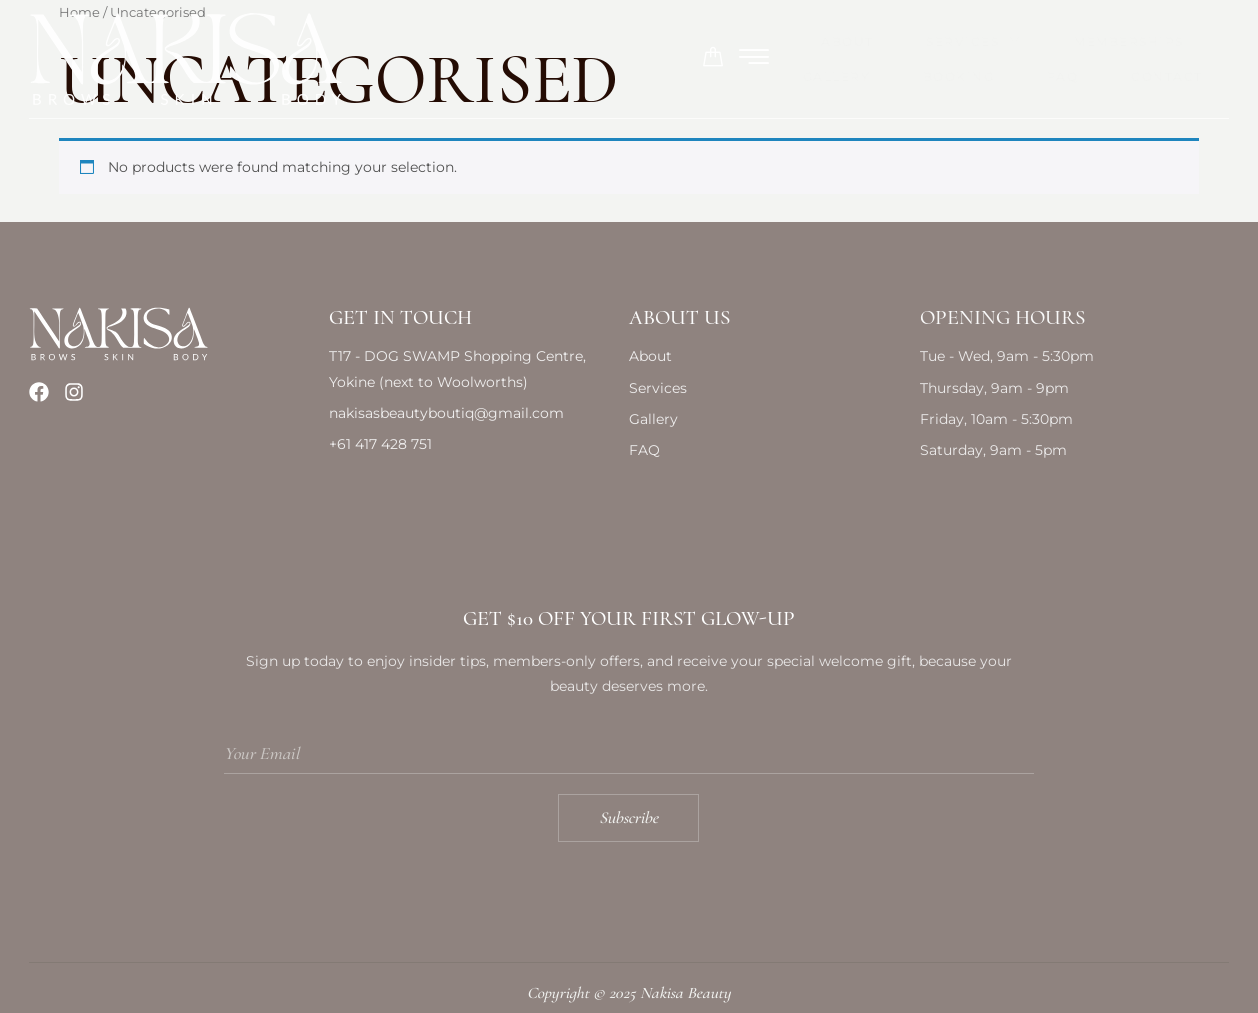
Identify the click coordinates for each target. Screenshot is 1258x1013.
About (234, 44)
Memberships (531, 44)
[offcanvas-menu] (1214, 43)
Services (368, 43)
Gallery (679, 44)
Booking (809, 44)
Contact (1032, 44)
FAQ (920, 44)
